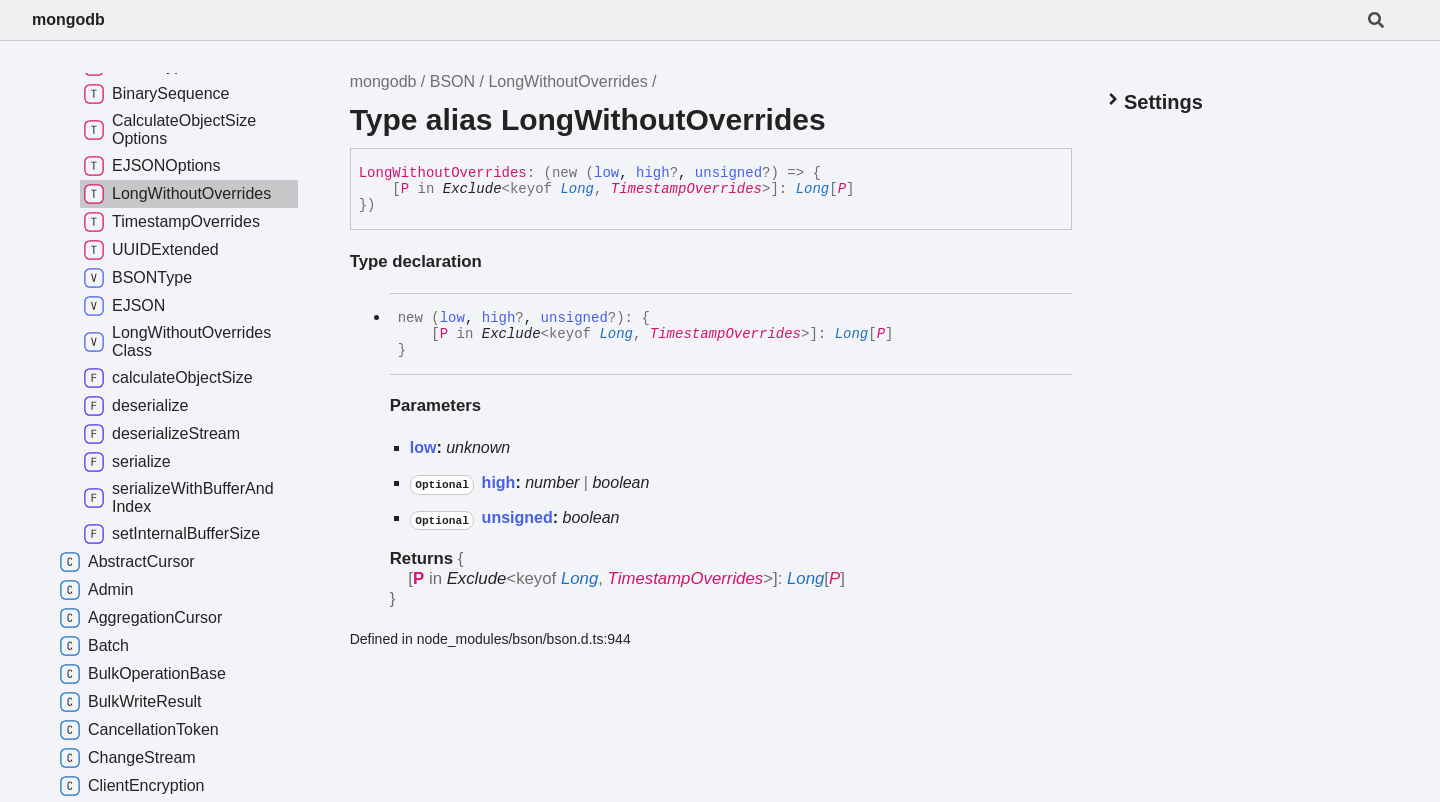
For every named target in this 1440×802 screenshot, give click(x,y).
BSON (452, 81)
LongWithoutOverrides (567, 81)
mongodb (68, 19)
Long (577, 189)
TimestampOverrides (686, 189)
